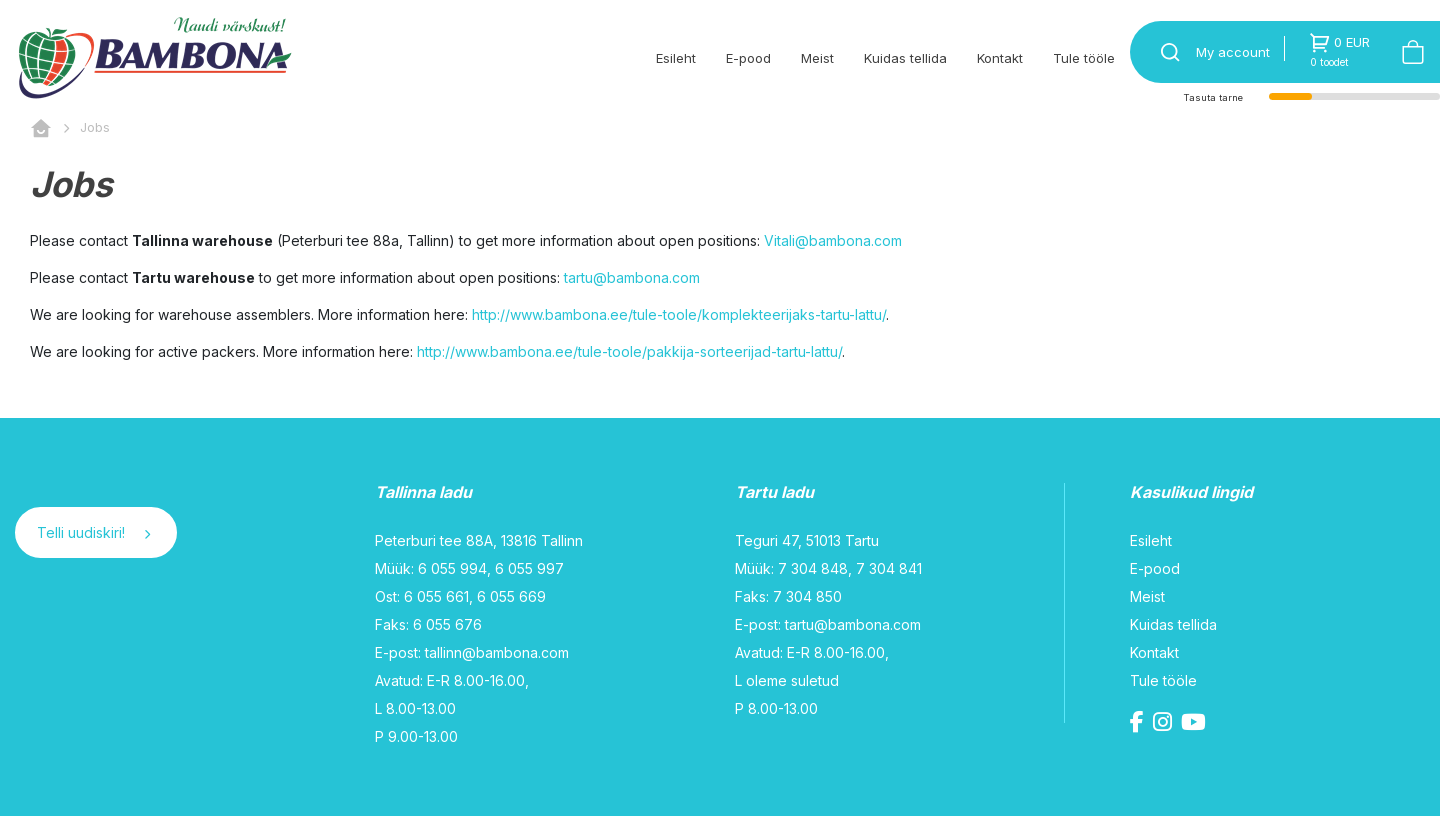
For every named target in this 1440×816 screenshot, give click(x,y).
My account (1233, 52)
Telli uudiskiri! (93, 532)
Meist (817, 58)
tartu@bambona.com (632, 277)
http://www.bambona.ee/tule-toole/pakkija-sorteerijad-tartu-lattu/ (629, 351)
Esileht (676, 58)
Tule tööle (1084, 58)
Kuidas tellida (905, 58)
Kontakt (1000, 58)
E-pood (748, 58)
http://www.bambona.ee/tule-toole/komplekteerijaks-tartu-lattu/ (679, 314)
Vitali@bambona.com (833, 240)
